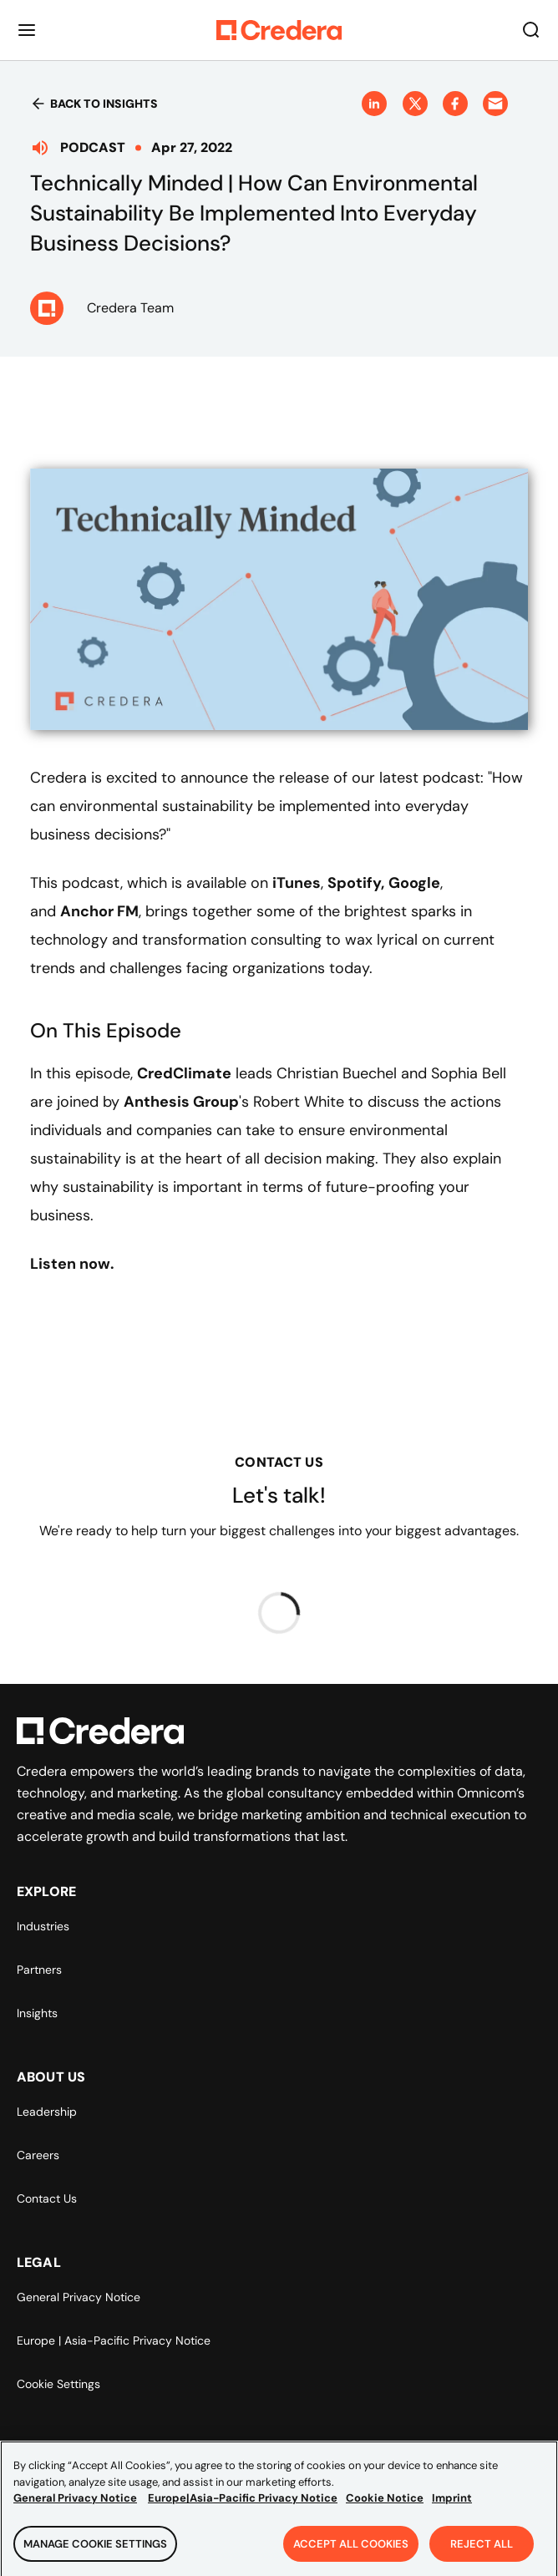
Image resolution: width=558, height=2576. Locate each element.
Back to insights (94, 103)
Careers (38, 2155)
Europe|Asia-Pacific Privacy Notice (242, 2508)
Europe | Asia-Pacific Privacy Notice (114, 2340)
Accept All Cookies (350, 2554)
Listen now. (72, 1264)
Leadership (47, 2111)
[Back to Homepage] (279, 30)
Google (414, 883)
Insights (37, 2013)
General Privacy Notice (78, 2297)
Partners (39, 1969)
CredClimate (184, 1073)
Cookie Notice (385, 2508)
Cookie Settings (58, 2383)
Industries (43, 1926)
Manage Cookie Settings (95, 2554)
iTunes (296, 883)
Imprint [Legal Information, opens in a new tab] (452, 2508)
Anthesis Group (181, 1102)
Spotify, (355, 883)
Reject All (481, 2554)
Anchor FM (99, 911)
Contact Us (47, 2198)
